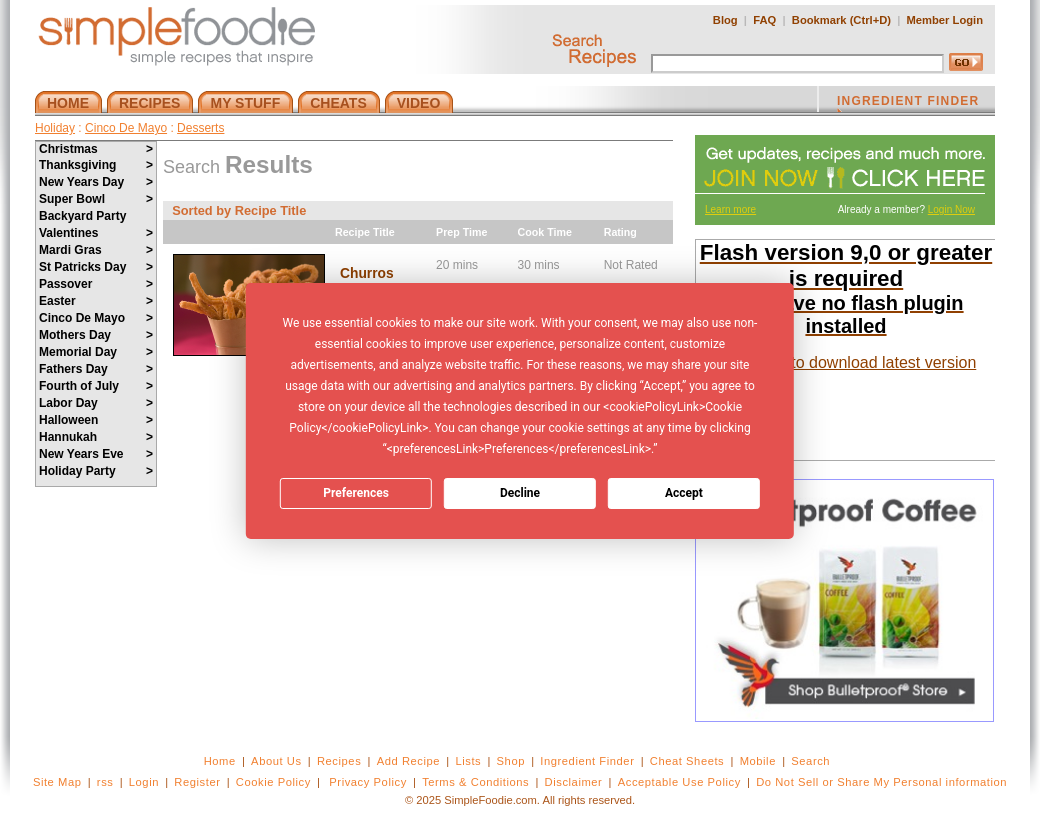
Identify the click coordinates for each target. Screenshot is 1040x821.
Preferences (356, 493)
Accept (684, 493)
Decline (520, 493)
